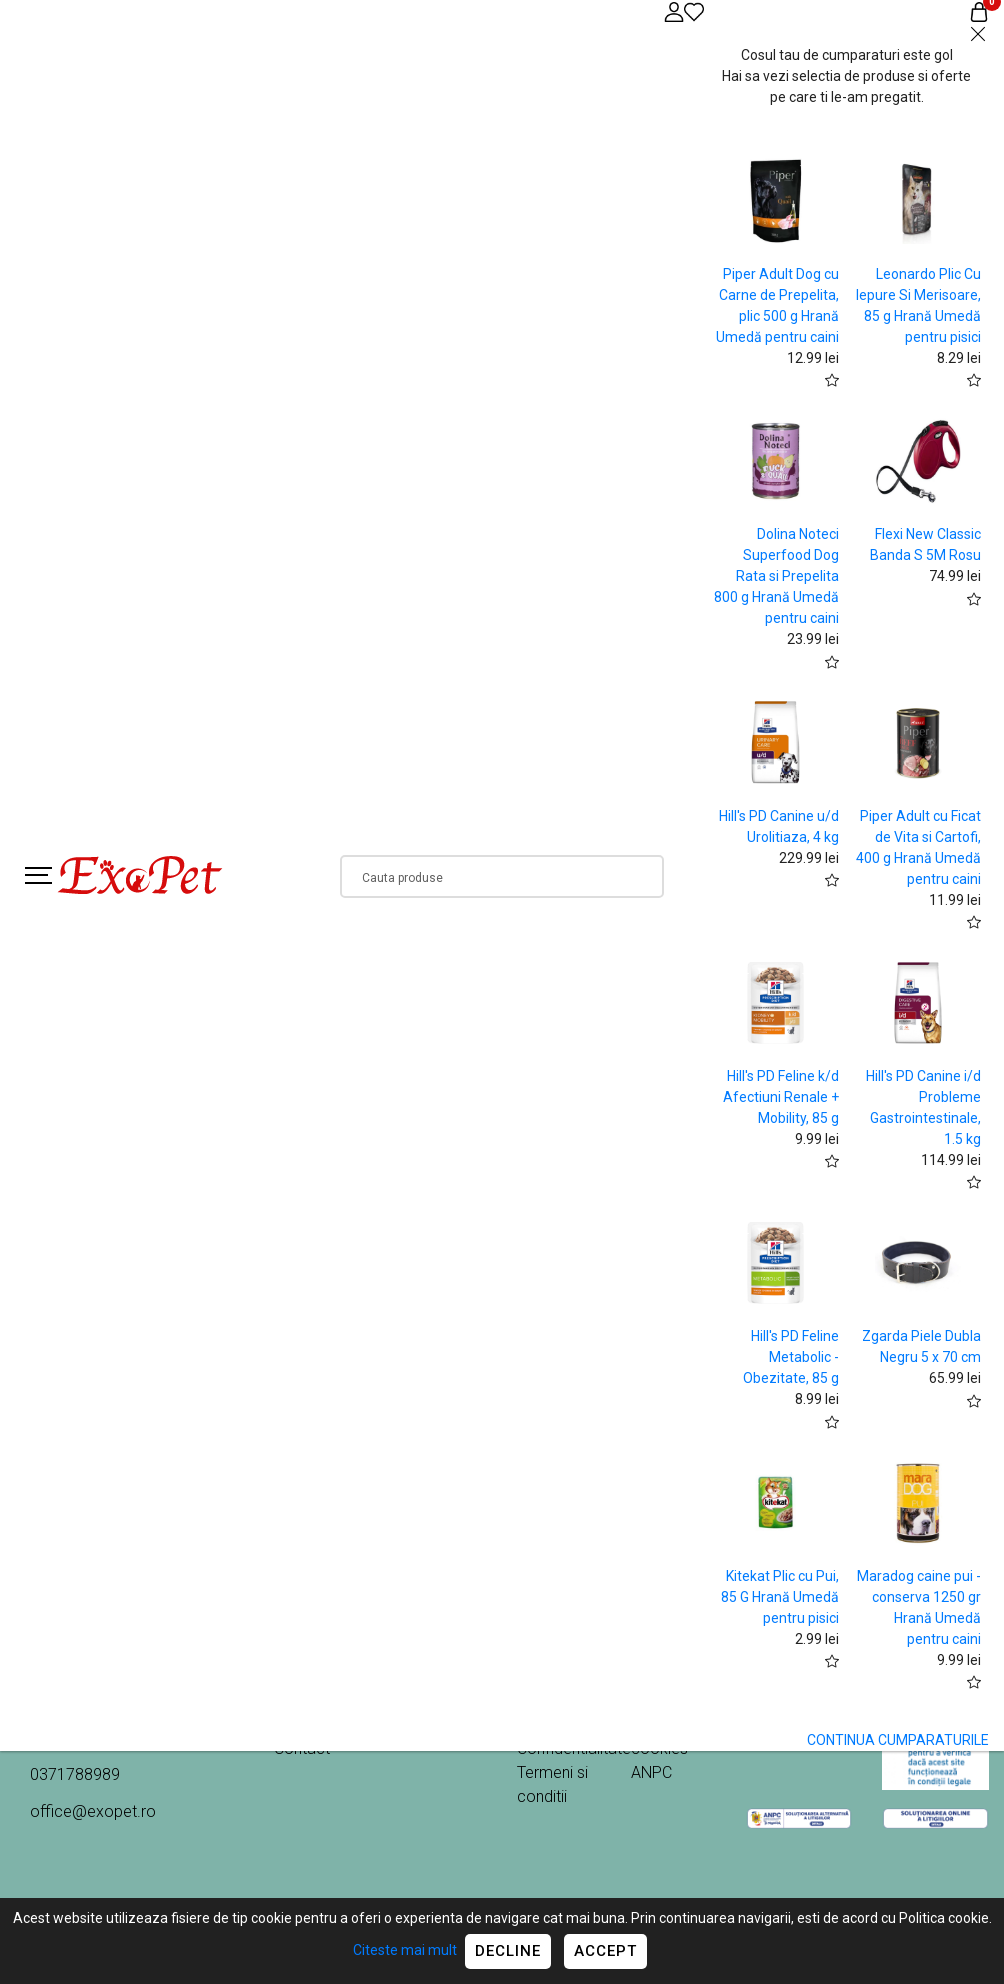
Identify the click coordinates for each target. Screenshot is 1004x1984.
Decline (508, 1951)
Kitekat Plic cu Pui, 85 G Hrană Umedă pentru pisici (780, 1597)
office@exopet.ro (93, 1811)
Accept (605, 1951)
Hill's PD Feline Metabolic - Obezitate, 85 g (791, 1357)
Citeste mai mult (405, 1950)
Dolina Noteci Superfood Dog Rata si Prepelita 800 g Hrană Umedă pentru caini (776, 576)
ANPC (651, 1772)
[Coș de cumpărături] (979, 11)
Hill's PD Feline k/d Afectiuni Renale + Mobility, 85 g (781, 1097)
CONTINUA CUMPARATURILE (898, 1740)
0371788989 (75, 1774)
